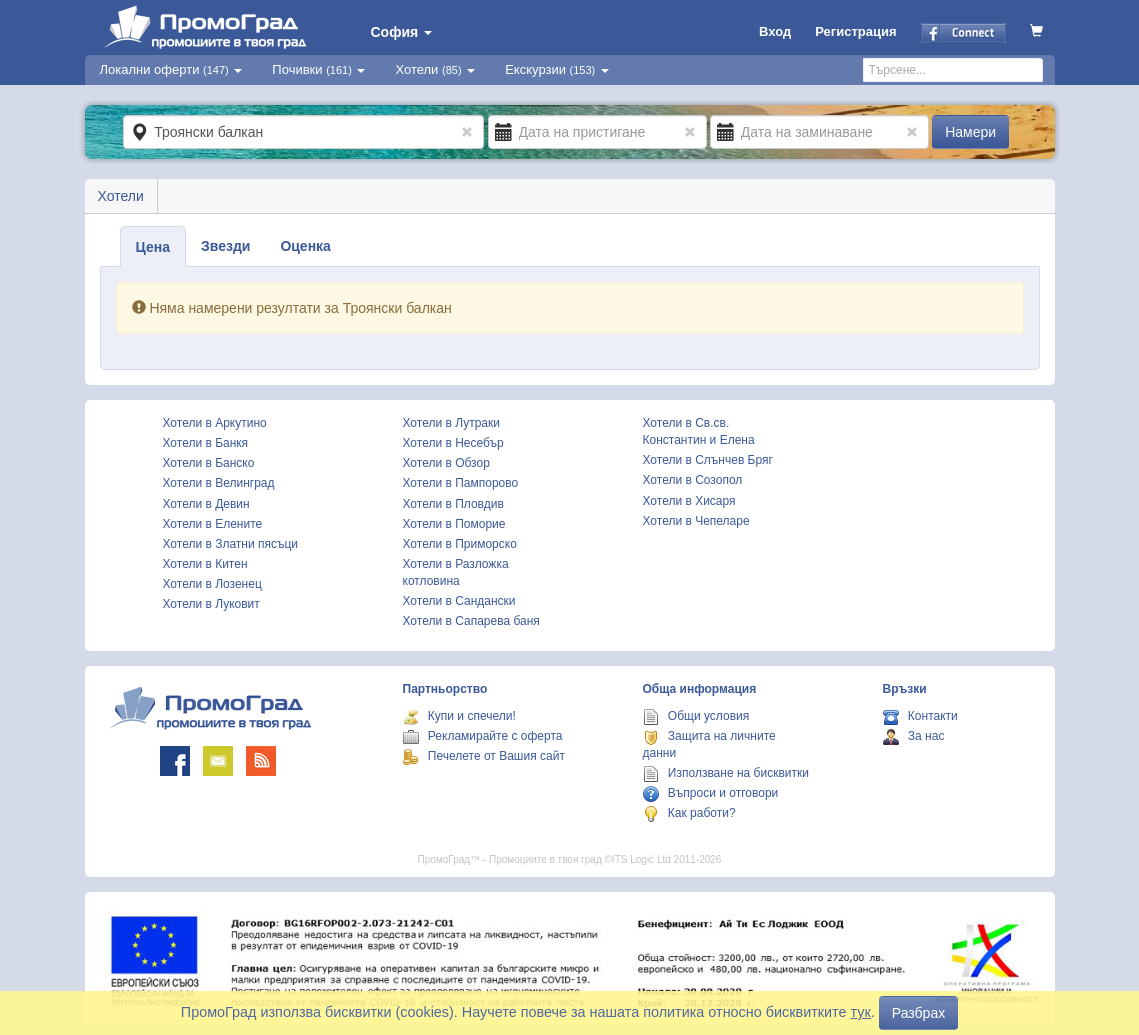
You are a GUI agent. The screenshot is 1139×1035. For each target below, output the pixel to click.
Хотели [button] (435, 69)
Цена (153, 247)
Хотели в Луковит (211, 604)
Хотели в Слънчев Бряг (708, 460)
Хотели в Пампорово (461, 483)
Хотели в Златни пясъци (231, 544)
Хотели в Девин (206, 504)
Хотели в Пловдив (453, 504)
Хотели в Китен (205, 564)
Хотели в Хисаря (689, 501)
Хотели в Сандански (459, 601)
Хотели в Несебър (453, 443)
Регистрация (855, 31)
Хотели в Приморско (460, 544)
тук (861, 1012)
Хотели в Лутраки (451, 423)
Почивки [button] (318, 69)
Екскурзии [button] (557, 69)
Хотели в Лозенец (212, 584)
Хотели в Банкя (206, 443)
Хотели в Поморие (454, 524)
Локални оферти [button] (171, 69)
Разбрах (918, 1013)
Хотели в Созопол (693, 480)
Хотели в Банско (209, 463)
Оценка (305, 246)
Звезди (225, 246)
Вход (775, 31)
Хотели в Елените (213, 524)
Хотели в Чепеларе (696, 521)
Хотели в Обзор (446, 463)
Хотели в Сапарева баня (471, 621)
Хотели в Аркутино (215, 423)
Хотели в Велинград (219, 483)
